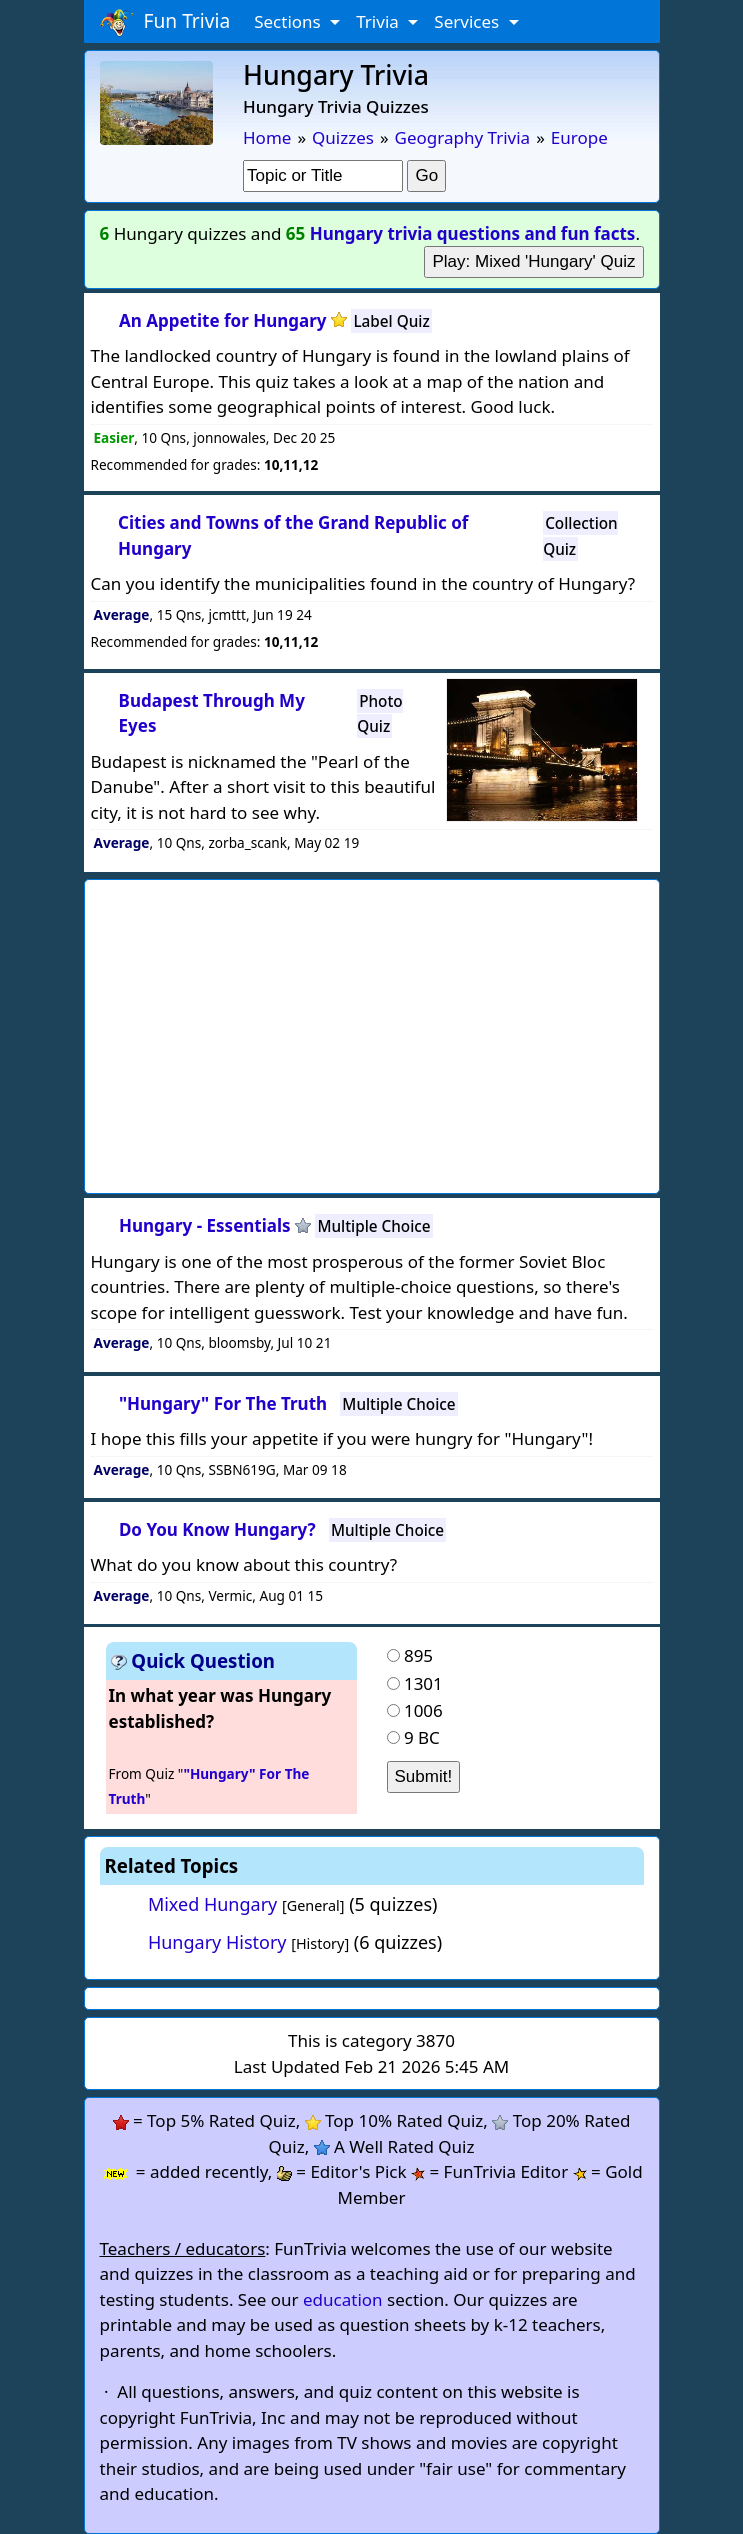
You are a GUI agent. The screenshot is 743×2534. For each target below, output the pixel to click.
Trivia (379, 21)
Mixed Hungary (212, 1904)
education (343, 2299)
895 (418, 1655)
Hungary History (217, 1942)
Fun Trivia (165, 22)
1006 (423, 1710)
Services (468, 21)
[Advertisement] (422, 1031)
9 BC (422, 1737)
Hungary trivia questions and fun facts (473, 233)
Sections (289, 21)
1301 (423, 1683)
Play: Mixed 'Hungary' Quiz (533, 261)
